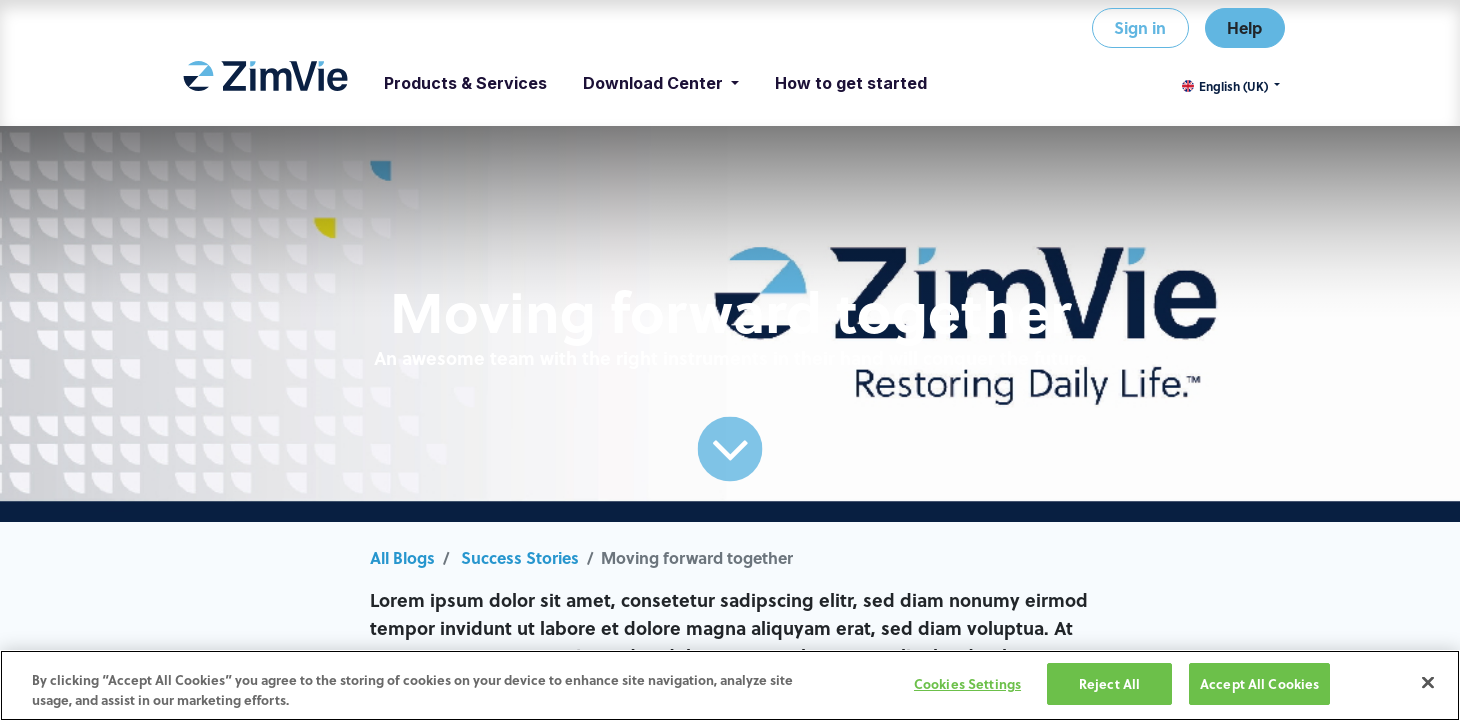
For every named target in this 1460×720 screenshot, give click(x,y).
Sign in (1140, 27)
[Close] (1428, 686)
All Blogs (402, 557)
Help (1244, 27)
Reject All (1109, 686)
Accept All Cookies (1259, 686)
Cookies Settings (967, 686)
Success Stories (520, 557)
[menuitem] (265, 83)
